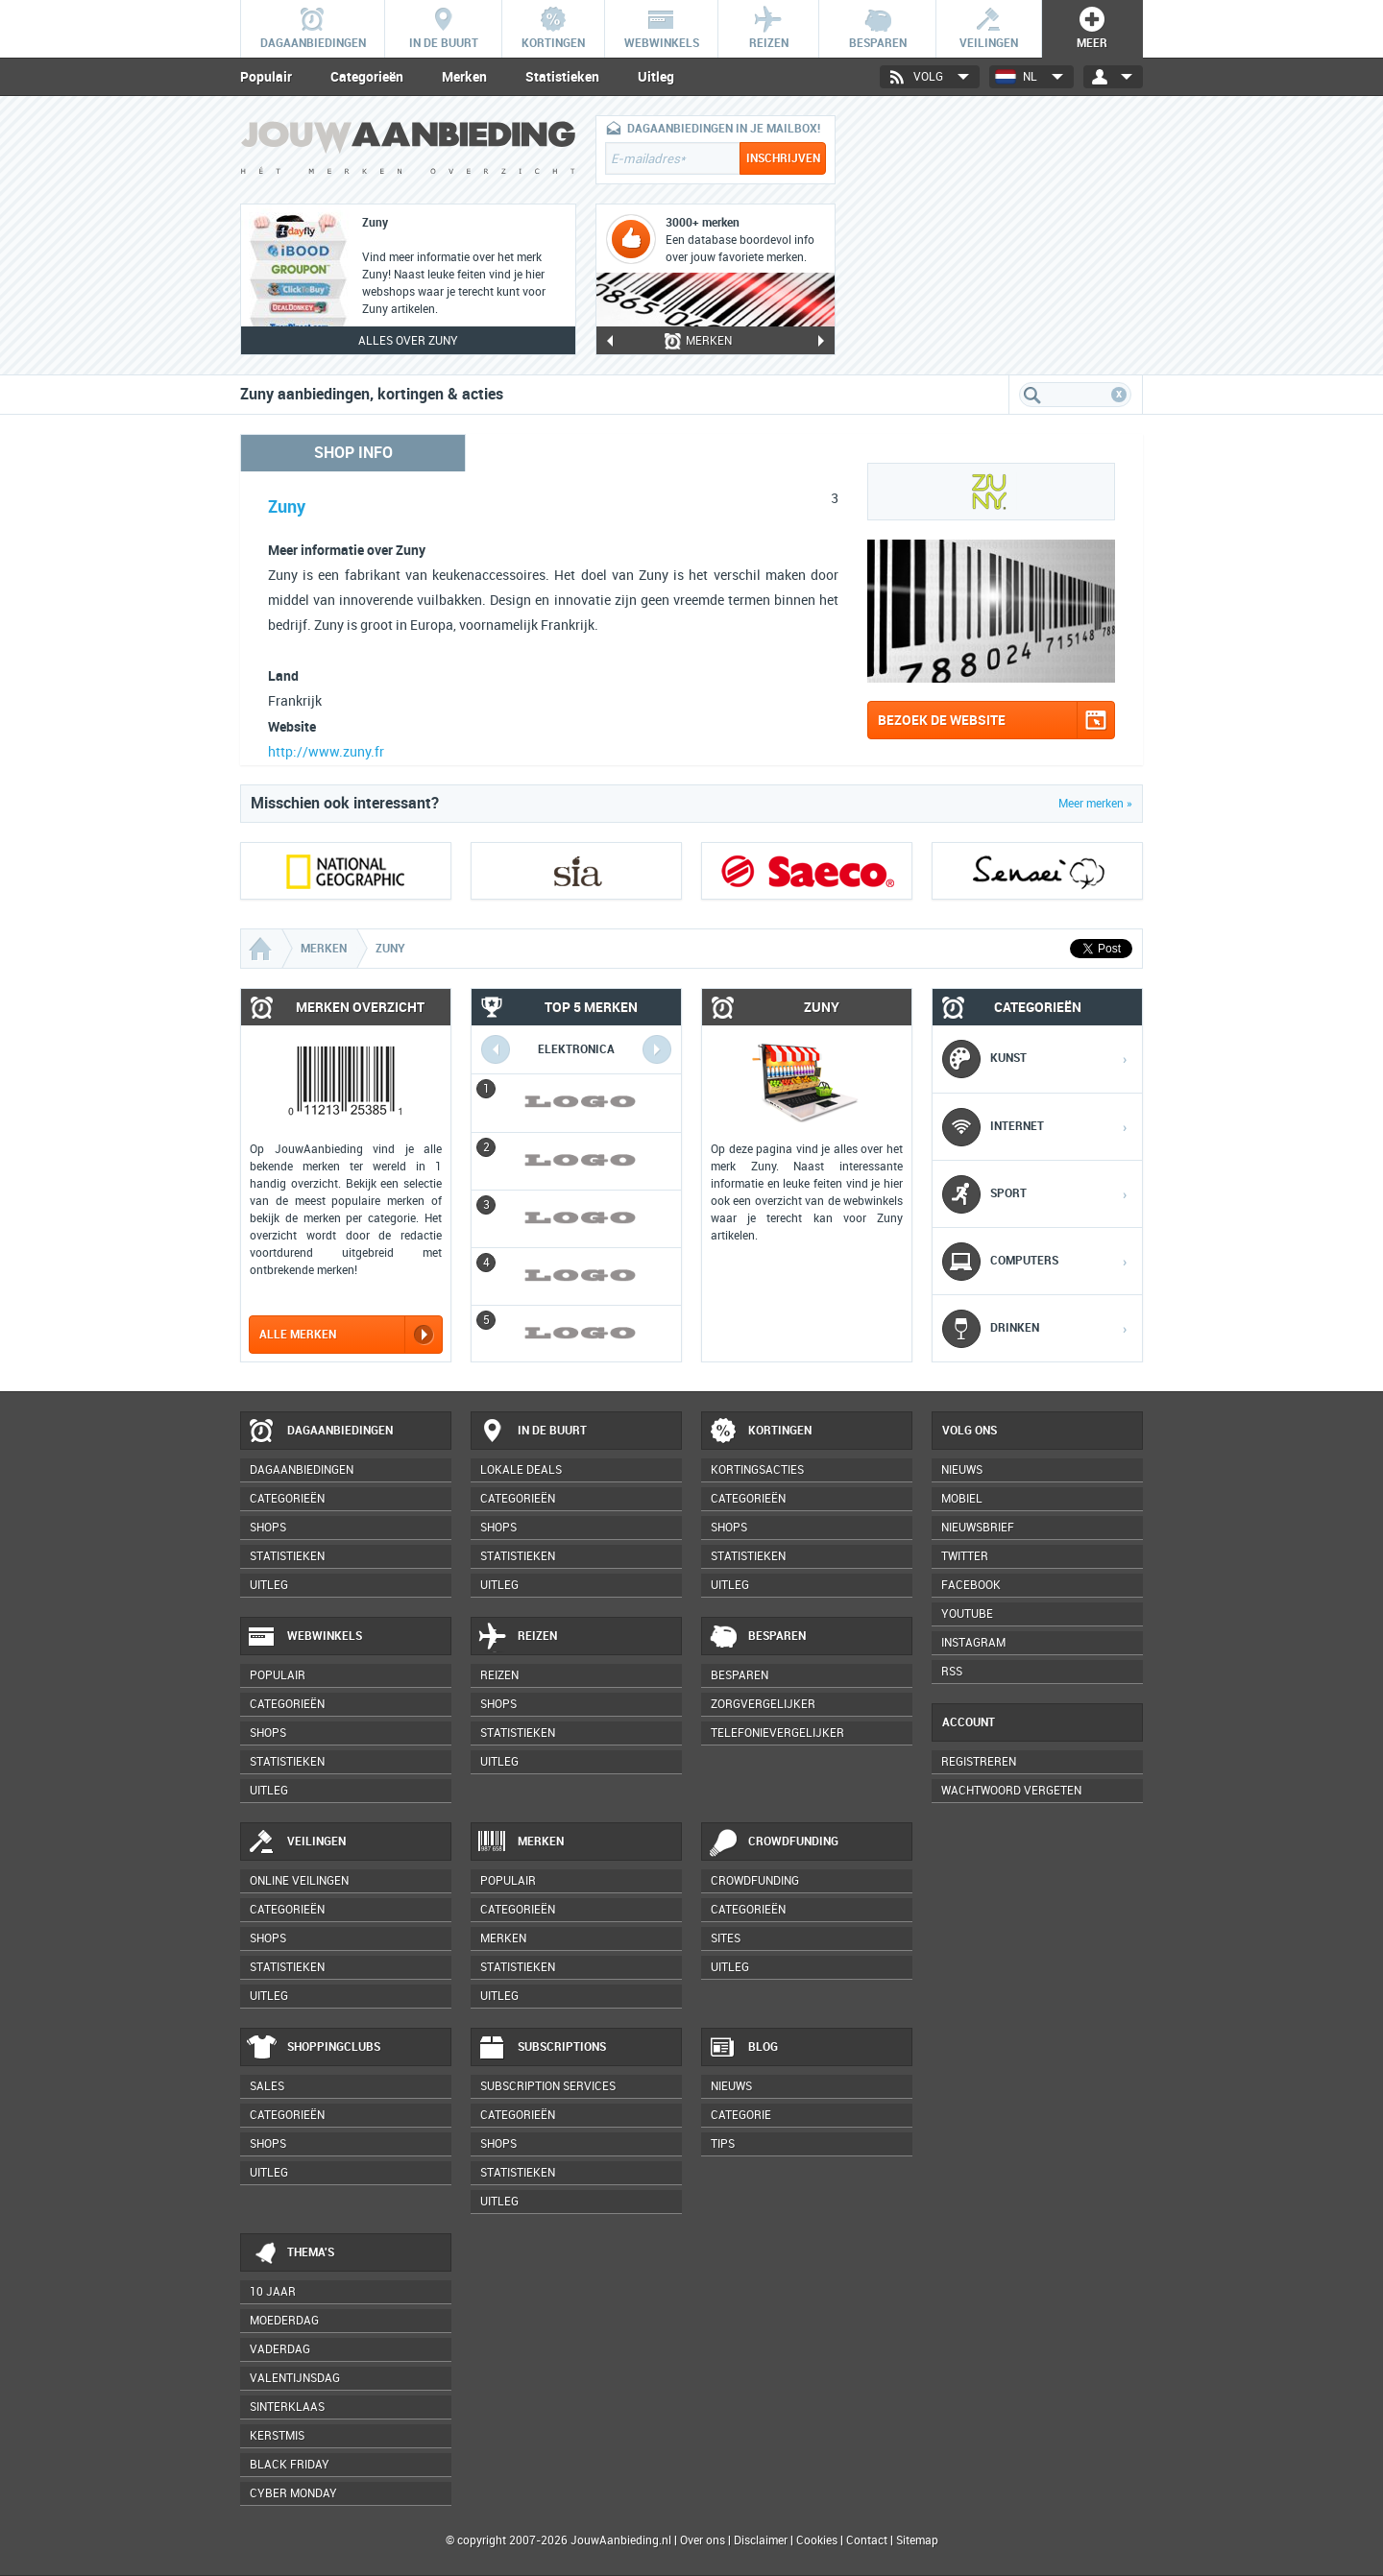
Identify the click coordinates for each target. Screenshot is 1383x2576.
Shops (268, 1527)
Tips (723, 2144)
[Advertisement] (999, 235)
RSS (951, 1671)
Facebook (971, 1585)
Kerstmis (277, 2436)
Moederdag (284, 2320)
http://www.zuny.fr (326, 752)
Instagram (973, 1642)
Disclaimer (761, 2540)
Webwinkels (304, 1637)
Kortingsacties (757, 1470)
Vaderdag (280, 2349)
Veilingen (296, 1842)
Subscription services (548, 2086)
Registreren (978, 1762)
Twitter (964, 1556)
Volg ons (969, 1430)
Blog (743, 2048)
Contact (866, 2540)
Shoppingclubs (313, 2048)
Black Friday (289, 2464)
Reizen (517, 1637)
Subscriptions (541, 2048)
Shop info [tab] (353, 453)
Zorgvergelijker (763, 1704)
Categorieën (366, 76)
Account (968, 1722)
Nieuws (731, 2086)
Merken (464, 76)
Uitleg (656, 76)
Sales (267, 2086)
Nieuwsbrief (977, 1527)
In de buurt (532, 1431)
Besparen (757, 1637)
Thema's (290, 2253)
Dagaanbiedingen (320, 1431)
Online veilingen (299, 1881)
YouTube (967, 1614)
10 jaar (273, 2292)
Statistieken (562, 76)
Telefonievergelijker (777, 1733)
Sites (725, 1938)
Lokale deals (521, 1470)
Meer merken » (1095, 803)
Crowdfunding (773, 1842)
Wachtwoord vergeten (1011, 1790)
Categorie (741, 2115)
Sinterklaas (287, 2407)
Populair (266, 76)
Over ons (702, 2540)
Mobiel (962, 1498)
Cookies (815, 2540)
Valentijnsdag (295, 2378)
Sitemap (917, 2540)
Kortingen (760, 1431)
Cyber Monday (293, 2493)
